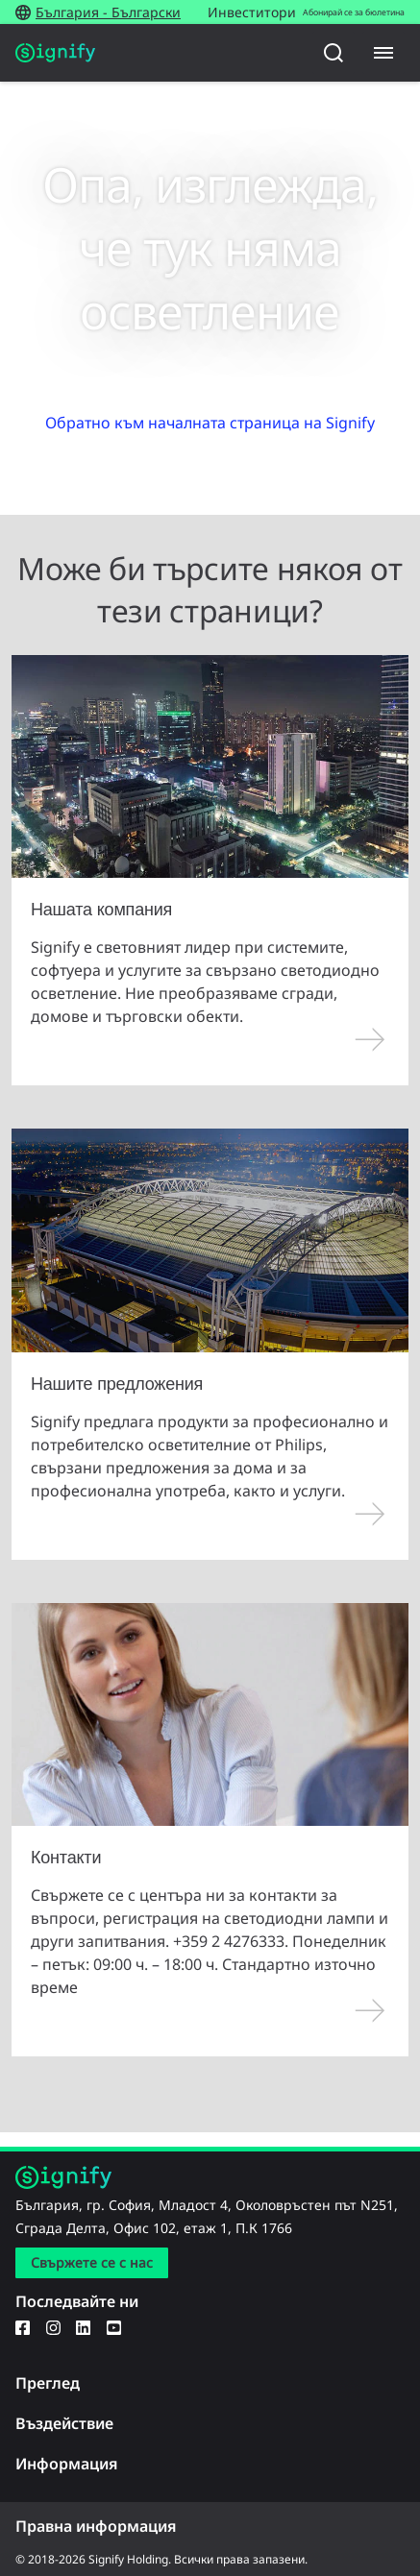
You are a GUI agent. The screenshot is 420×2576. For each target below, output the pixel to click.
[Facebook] (22, 2326)
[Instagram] (53, 2326)
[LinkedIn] (83, 2326)
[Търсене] (333, 53)
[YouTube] (114, 2326)
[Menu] (383, 53)
